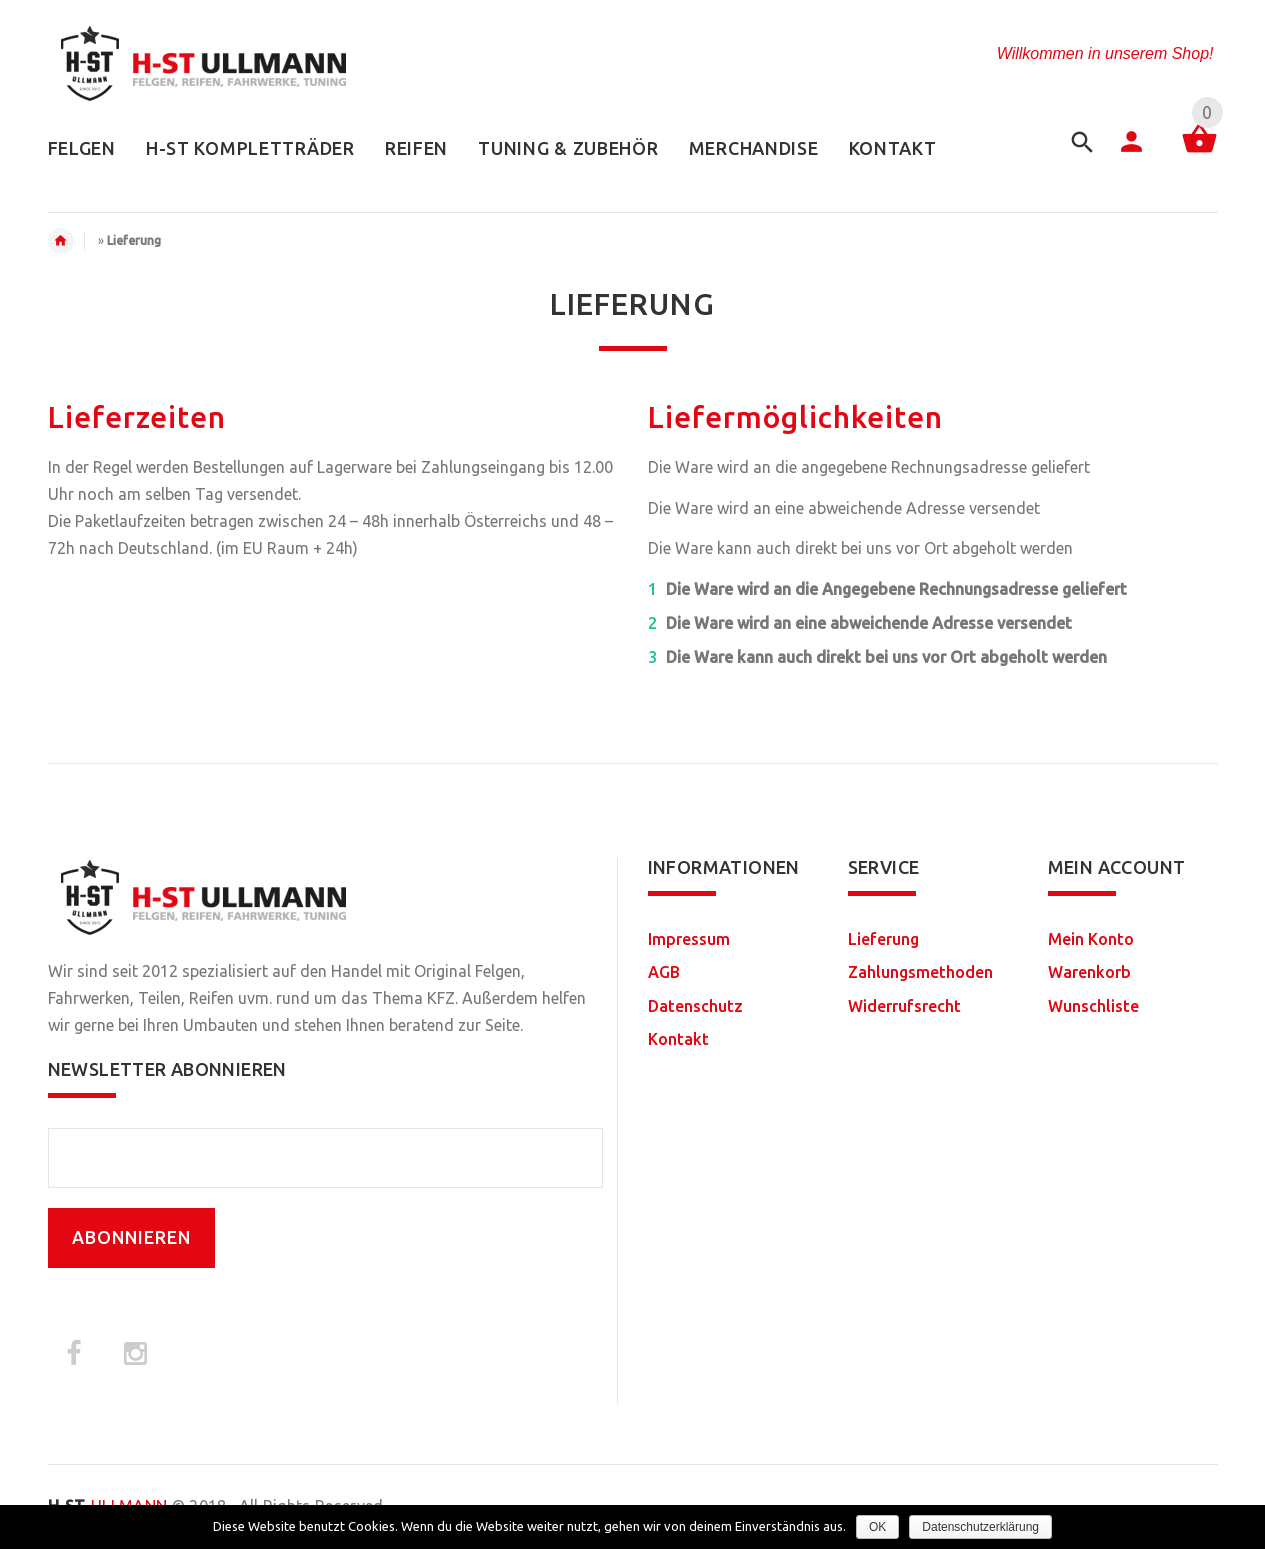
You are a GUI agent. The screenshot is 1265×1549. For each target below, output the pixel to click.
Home (71, 241)
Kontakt (678, 1039)
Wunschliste (1093, 1006)
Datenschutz (695, 1006)
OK (877, 1527)
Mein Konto (1091, 939)
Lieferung (883, 939)
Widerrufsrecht (904, 1006)
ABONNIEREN (131, 1237)
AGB (664, 972)
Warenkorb (1089, 972)
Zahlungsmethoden (920, 972)
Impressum (689, 939)
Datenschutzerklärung (980, 1527)
